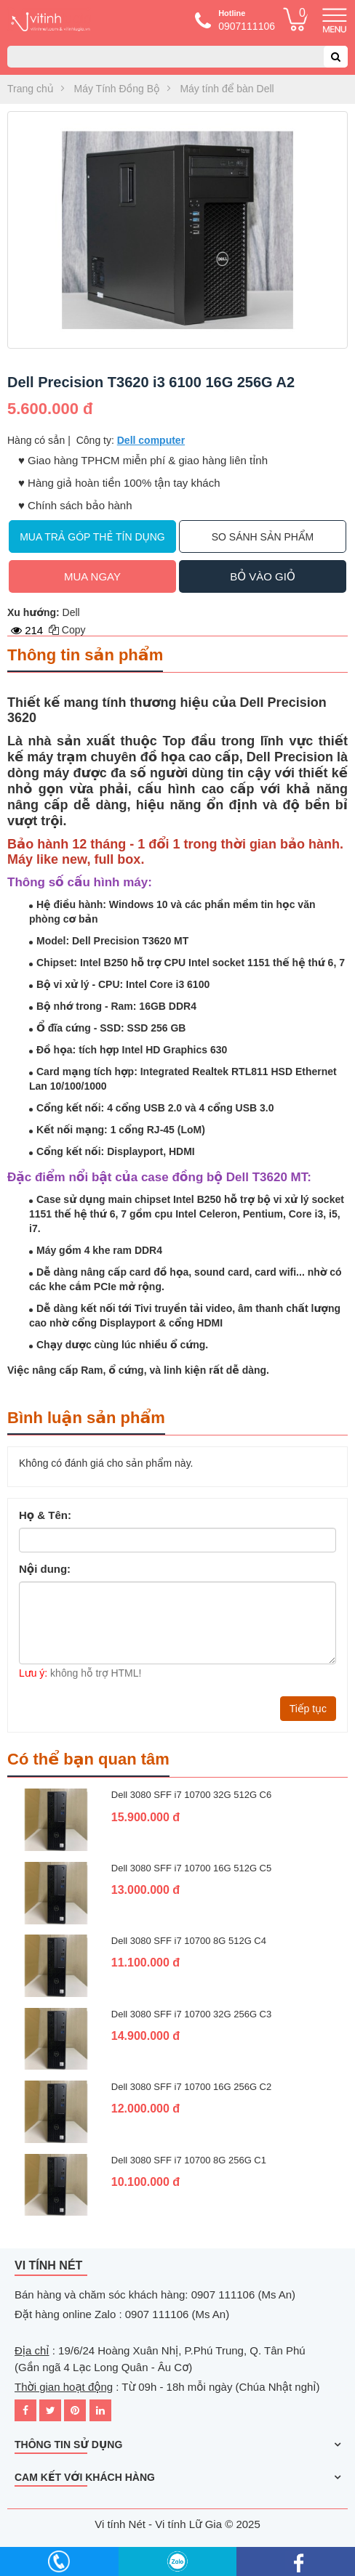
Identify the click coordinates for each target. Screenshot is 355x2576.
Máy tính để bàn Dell (227, 88)
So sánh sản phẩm (263, 537)
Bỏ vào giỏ (262, 576)
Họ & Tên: (45, 1515)
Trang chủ (30, 88)
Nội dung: (45, 1568)
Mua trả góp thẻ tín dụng (92, 537)
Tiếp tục (308, 1708)
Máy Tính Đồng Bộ (117, 88)
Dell (71, 612)
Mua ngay (92, 576)
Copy (67, 630)
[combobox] (177, 57)
